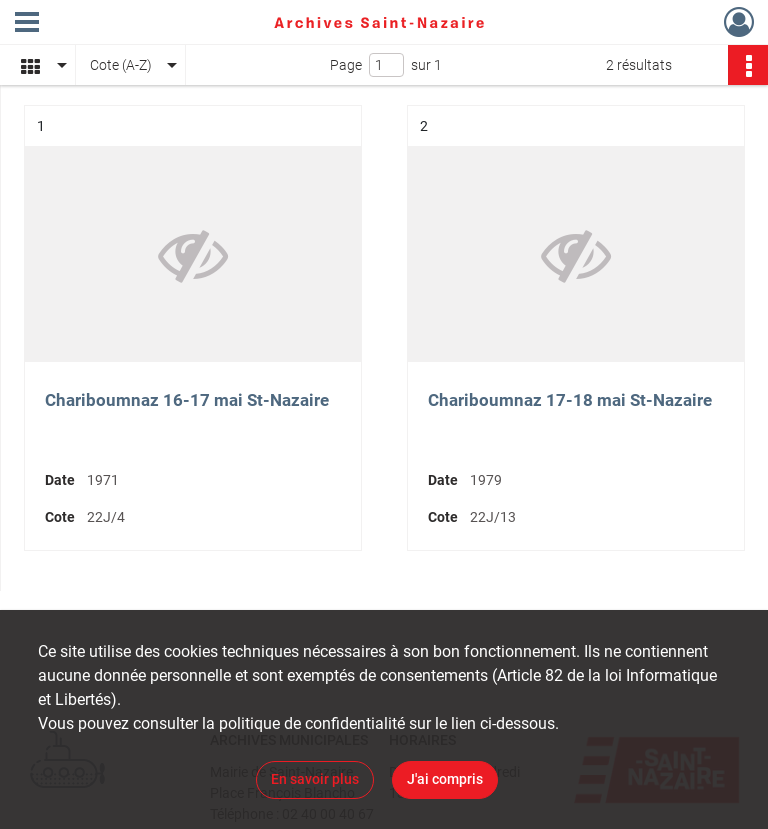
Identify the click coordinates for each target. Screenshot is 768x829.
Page (346, 65)
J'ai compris (445, 779)
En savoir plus (315, 779)
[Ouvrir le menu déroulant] (27, 24)
